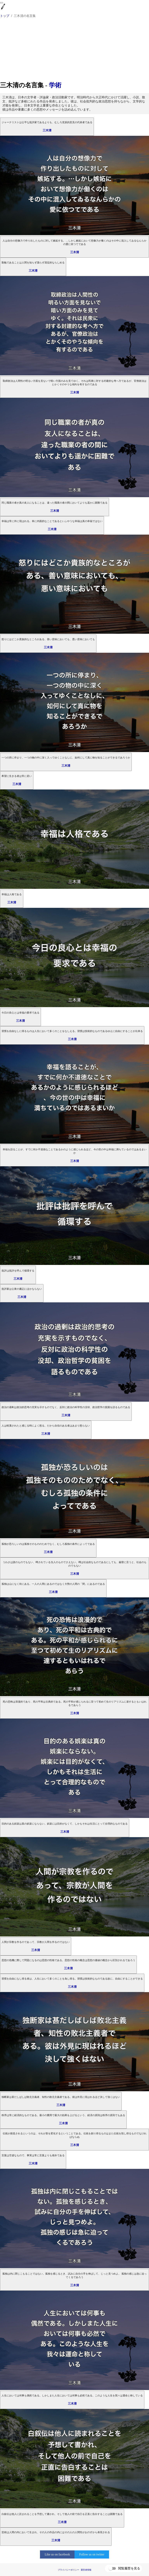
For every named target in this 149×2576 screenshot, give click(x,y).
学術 (55, 85)
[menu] (1, 2)
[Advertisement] (74, 51)
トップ (4, 16)
